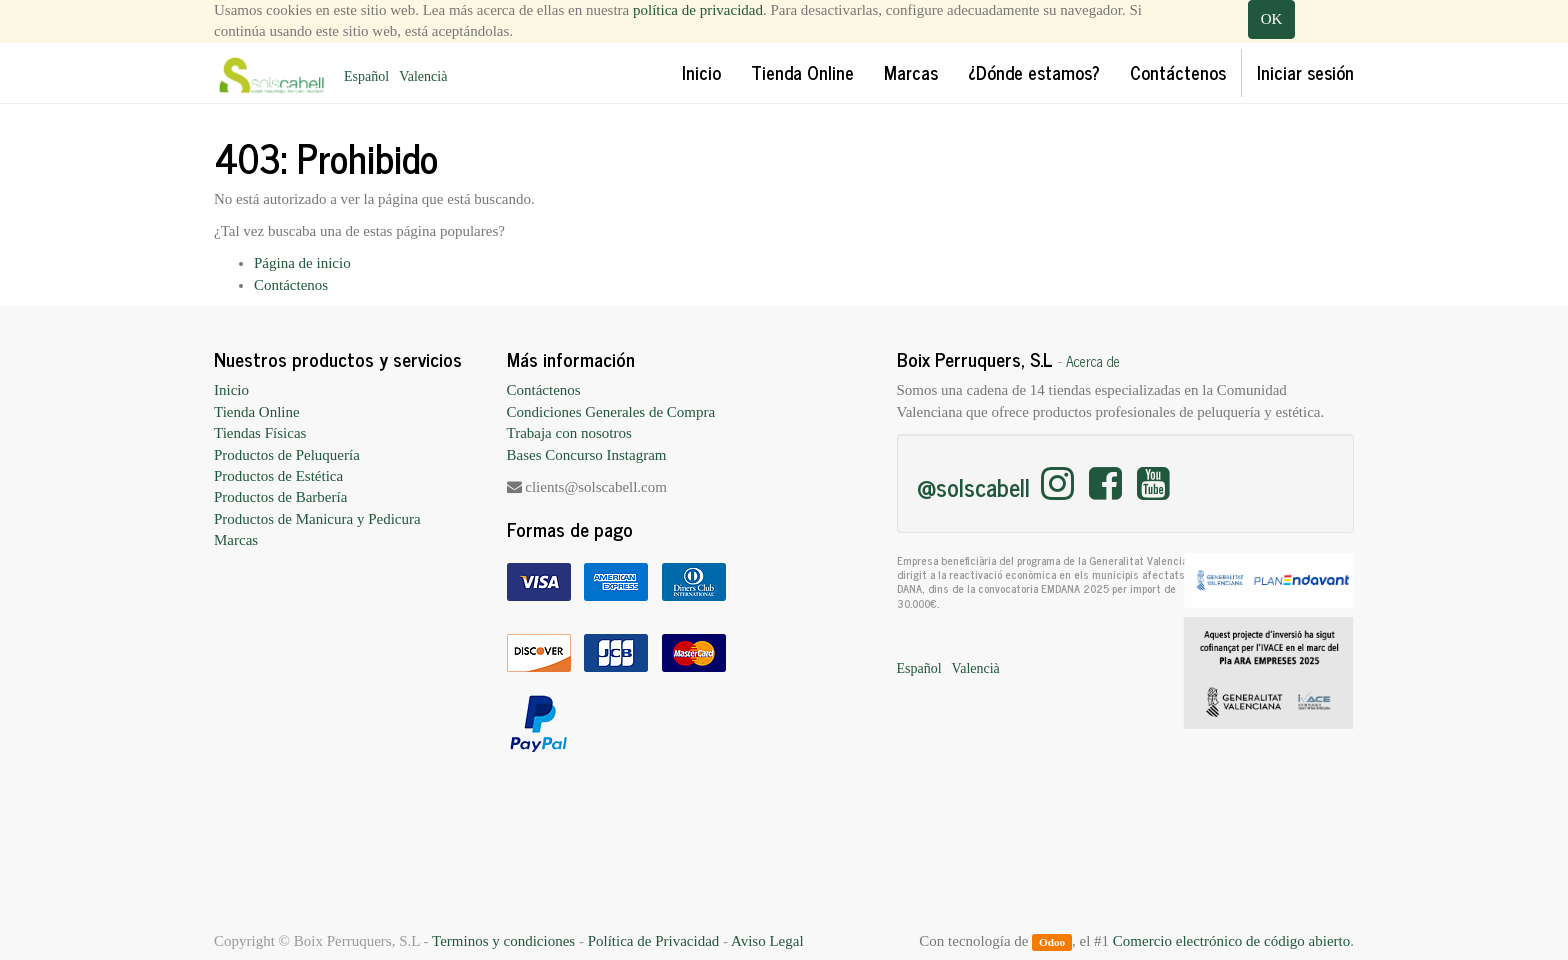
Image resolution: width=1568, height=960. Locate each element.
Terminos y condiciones (503, 941)
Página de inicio (302, 263)
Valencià (423, 76)
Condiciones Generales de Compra (611, 412)
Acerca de (1093, 361)
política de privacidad (698, 10)
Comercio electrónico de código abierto (1231, 941)
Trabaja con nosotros (569, 433)
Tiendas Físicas (260, 433)
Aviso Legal (767, 941)
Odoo (1052, 942)
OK (1272, 19)
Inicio (231, 390)
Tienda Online (257, 412)
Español (366, 76)
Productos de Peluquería (287, 455)
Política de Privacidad (654, 941)
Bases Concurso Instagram (587, 455)
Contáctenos (291, 285)
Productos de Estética (278, 476)
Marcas (236, 540)
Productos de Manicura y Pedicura (317, 519)
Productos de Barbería (280, 497)
